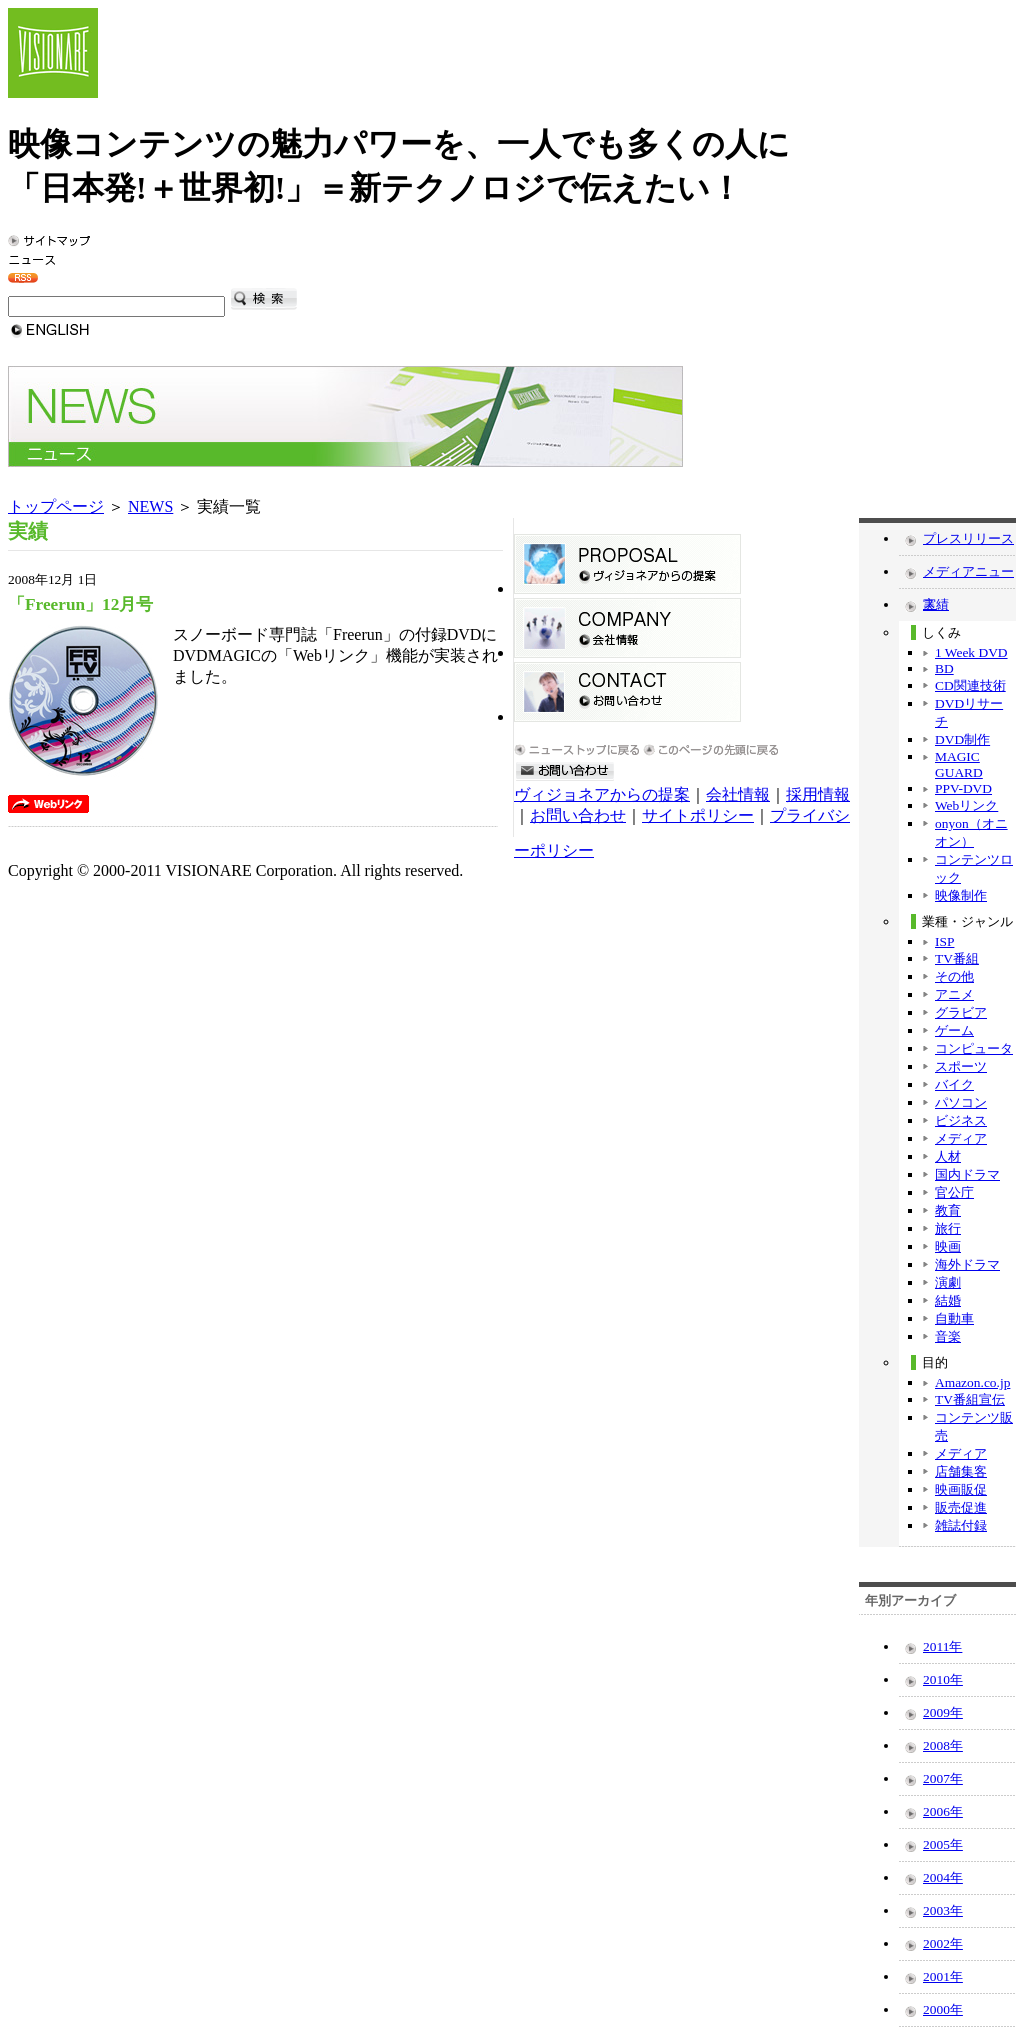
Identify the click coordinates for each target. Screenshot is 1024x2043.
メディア (961, 1138)
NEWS (150, 506)
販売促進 (961, 1507)
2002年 (943, 1943)
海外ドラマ (967, 1264)
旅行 (948, 1228)
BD (944, 668)
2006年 (943, 1811)
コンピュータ (974, 1048)
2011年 (942, 1646)
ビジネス (961, 1120)
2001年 (943, 1976)
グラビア (961, 1012)
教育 (948, 1210)
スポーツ (961, 1066)
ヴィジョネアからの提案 (602, 794)
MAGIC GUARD (959, 764)
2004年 (943, 1877)
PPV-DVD (963, 788)
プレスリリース (968, 538)
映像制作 (961, 895)
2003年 (943, 1910)
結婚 (948, 1300)
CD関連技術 (970, 685)
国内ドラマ (967, 1174)
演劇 (948, 1282)
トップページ (56, 506)
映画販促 (961, 1489)
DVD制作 (962, 739)
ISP (944, 941)
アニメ (954, 994)
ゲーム (954, 1030)
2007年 (943, 1778)
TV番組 (957, 958)
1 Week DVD (971, 652)
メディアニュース (968, 576)
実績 (936, 604)
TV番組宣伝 (970, 1399)
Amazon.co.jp (972, 1382)
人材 (948, 1156)
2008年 (943, 1745)
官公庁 (954, 1192)
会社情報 (738, 794)
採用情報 (818, 794)
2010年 (943, 1679)
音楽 (948, 1336)
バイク (954, 1084)
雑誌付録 (961, 1525)
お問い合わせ (578, 815)
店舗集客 (961, 1471)
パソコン (961, 1102)
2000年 (943, 2009)
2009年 (943, 1712)
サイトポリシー (698, 815)
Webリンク (966, 805)
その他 (954, 976)
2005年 (943, 1844)
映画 (948, 1246)
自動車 (954, 1318)
